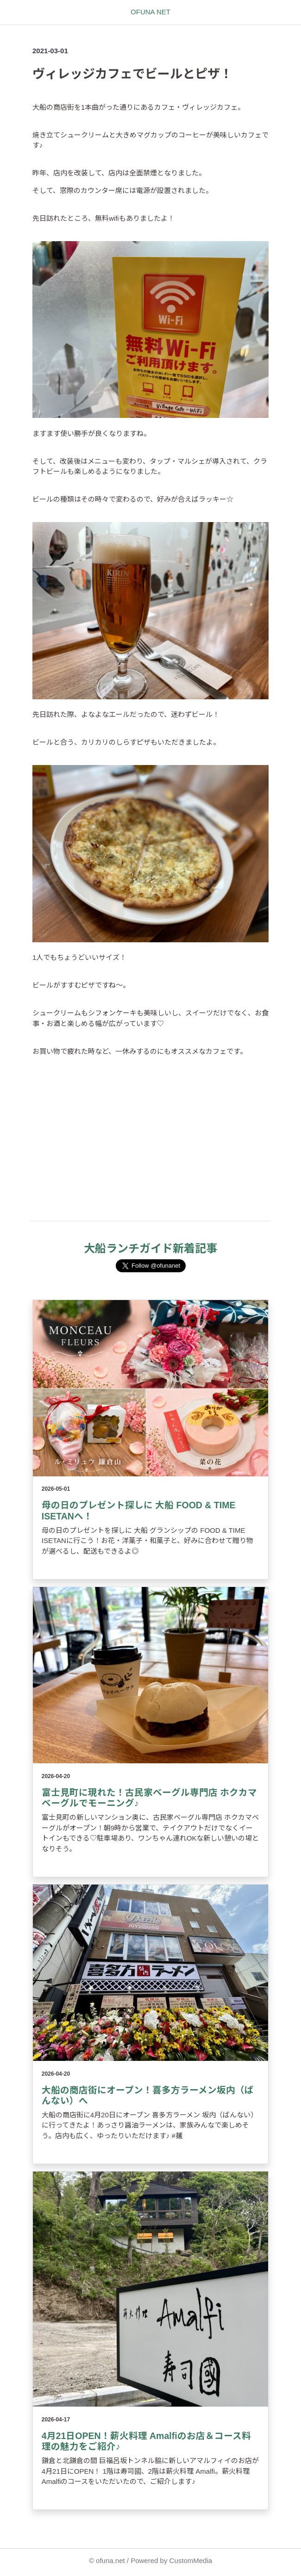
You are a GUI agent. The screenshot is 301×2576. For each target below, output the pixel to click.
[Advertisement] (150, 1149)
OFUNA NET (150, 12)
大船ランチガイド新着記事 (150, 1248)
